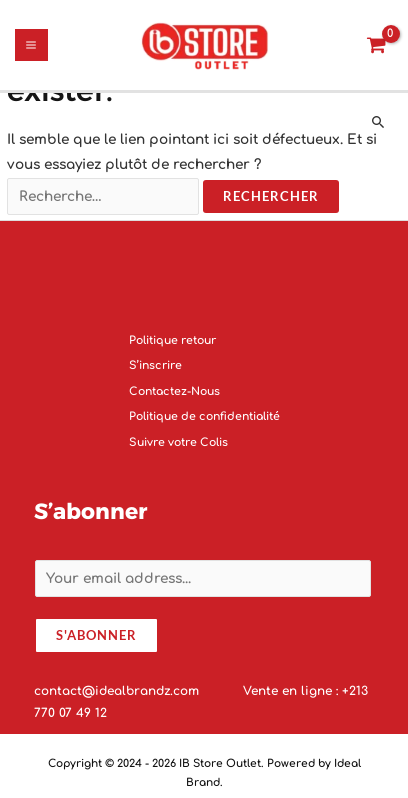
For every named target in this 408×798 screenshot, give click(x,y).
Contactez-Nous (174, 391)
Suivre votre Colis (178, 442)
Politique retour (172, 340)
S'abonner (96, 636)
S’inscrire (155, 366)
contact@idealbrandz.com (118, 691)
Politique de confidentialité (204, 417)
